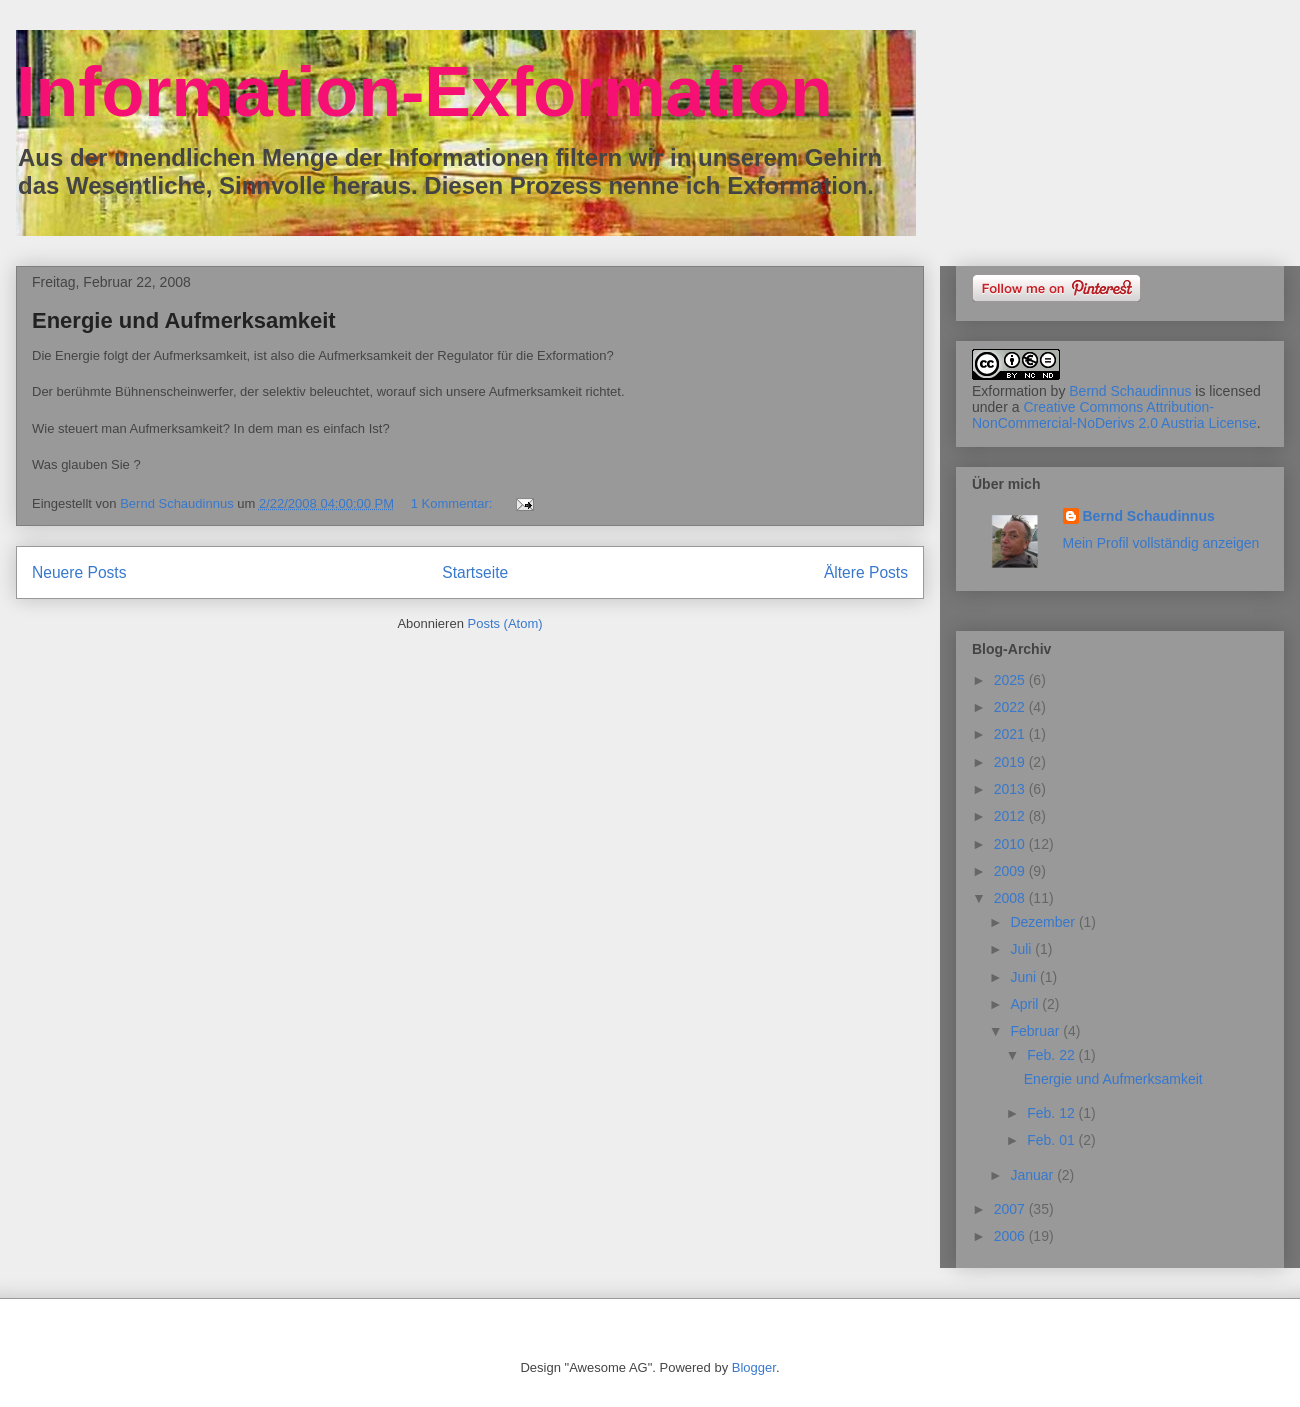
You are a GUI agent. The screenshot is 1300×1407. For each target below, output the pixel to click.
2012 (1011, 816)
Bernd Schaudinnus (1130, 391)
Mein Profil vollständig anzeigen (1161, 543)
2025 (1011, 680)
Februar (1036, 1031)
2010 (1011, 844)
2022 (1011, 707)
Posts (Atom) (505, 623)
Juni (1025, 977)
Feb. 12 (1052, 1113)
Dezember (1044, 922)
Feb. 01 (1052, 1140)
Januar (1033, 1175)
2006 (1011, 1236)
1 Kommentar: (453, 503)
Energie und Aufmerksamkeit (184, 320)
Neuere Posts (79, 572)
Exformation (1009, 391)
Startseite (475, 572)
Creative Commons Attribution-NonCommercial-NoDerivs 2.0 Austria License (1114, 415)
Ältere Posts (866, 572)
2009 (1011, 871)
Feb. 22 (1052, 1055)
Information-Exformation (424, 92)
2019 (1011, 762)
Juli (1022, 949)
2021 (1011, 734)
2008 (1011, 898)
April (1026, 1004)
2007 (1011, 1209)
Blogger (754, 1367)
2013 (1011, 789)
